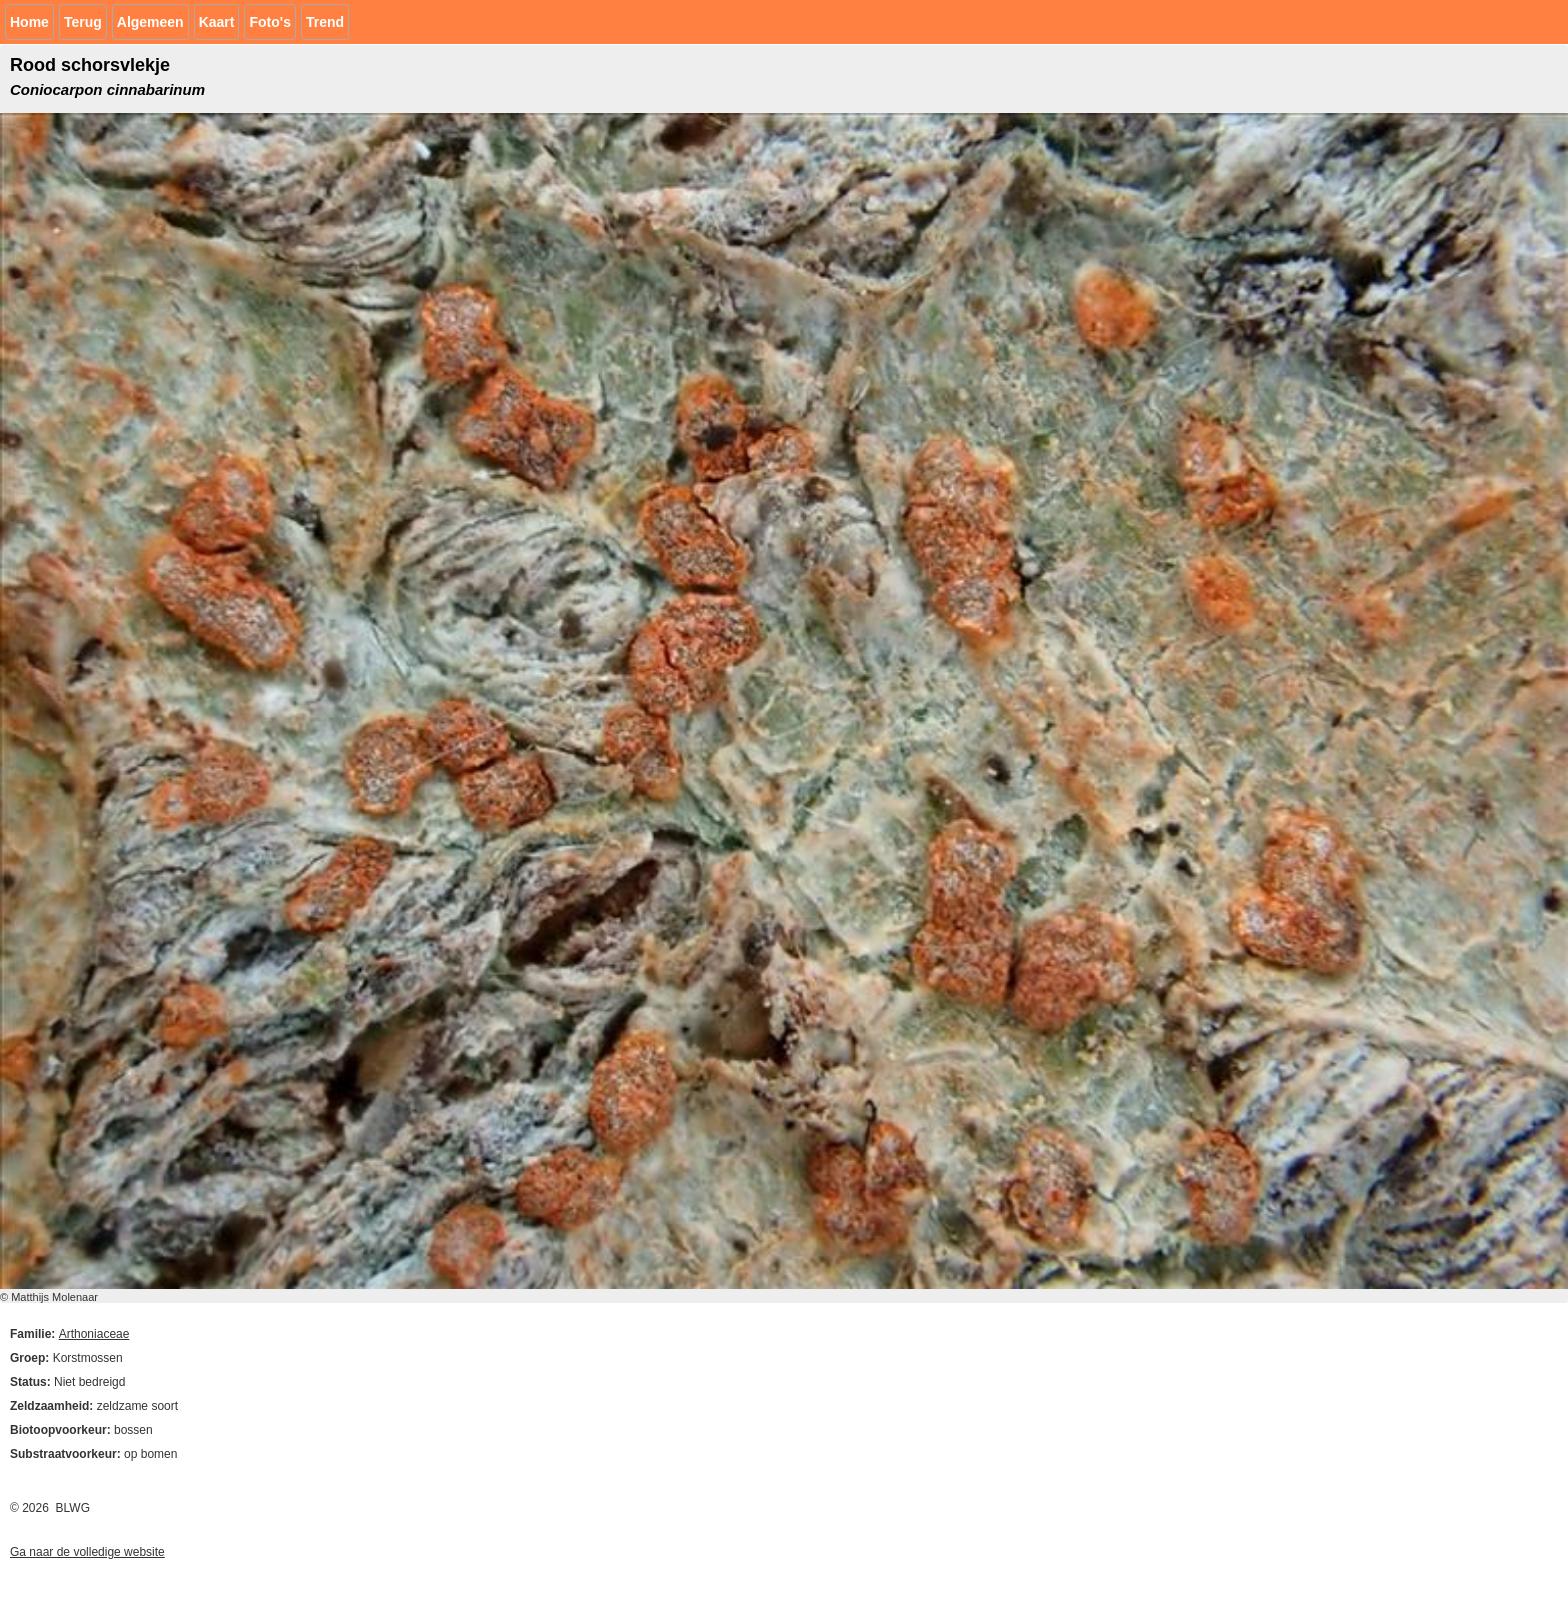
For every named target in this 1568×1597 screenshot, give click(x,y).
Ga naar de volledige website (87, 1552)
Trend (325, 22)
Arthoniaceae (94, 1334)
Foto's (269, 22)
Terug (83, 22)
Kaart (217, 22)
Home (29, 22)
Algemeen (150, 22)
